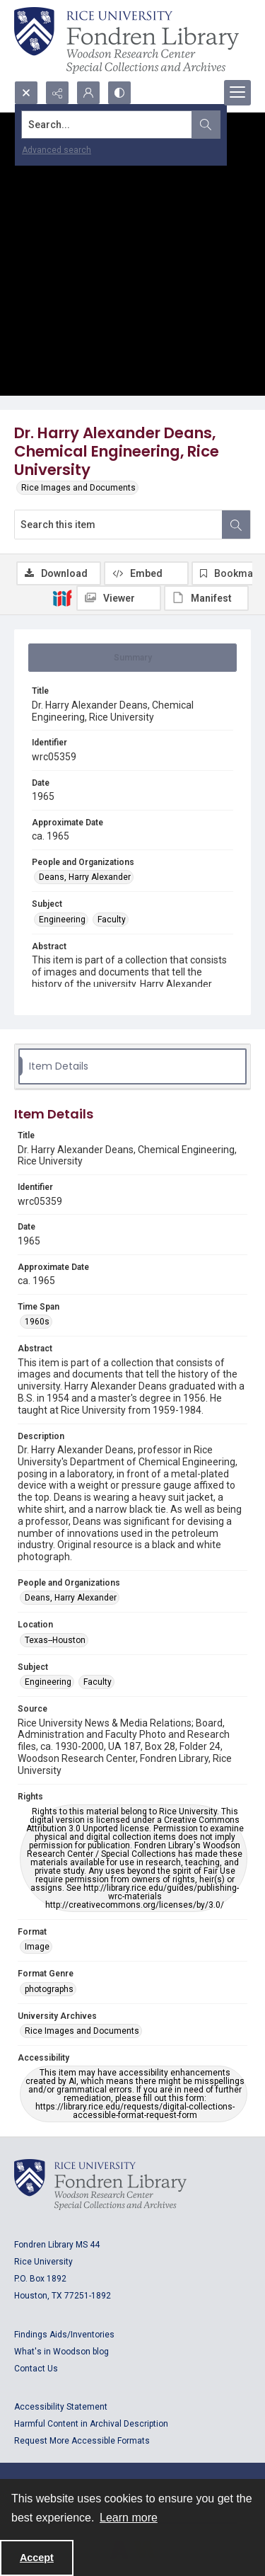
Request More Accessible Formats (82, 2441)
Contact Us (36, 2369)
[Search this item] (118, 524)
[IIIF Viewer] (118, 598)
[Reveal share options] (57, 92)
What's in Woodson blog (61, 2352)
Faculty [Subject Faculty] (112, 920)
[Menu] (237, 92)
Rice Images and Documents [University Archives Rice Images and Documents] (82, 2031)
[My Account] (88, 92)
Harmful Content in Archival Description (91, 2424)
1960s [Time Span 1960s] (37, 1322)
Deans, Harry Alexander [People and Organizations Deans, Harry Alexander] (85, 877)
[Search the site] (107, 124)
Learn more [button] (129, 2518)
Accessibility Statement (60, 2407)
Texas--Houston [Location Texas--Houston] (55, 1640)
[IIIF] (62, 597)
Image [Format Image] (37, 1947)
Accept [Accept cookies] (37, 2557)
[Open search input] (26, 92)
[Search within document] (236, 524)
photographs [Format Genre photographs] (49, 1989)
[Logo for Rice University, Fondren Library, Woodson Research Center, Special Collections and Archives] (100, 2184)
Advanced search (56, 150)
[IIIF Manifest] (206, 598)
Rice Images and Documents (78, 488)
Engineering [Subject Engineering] (62, 920)
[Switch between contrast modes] (119, 92)
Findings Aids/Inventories (64, 2335)
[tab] (132, 657)
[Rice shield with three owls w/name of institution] (126, 40)
